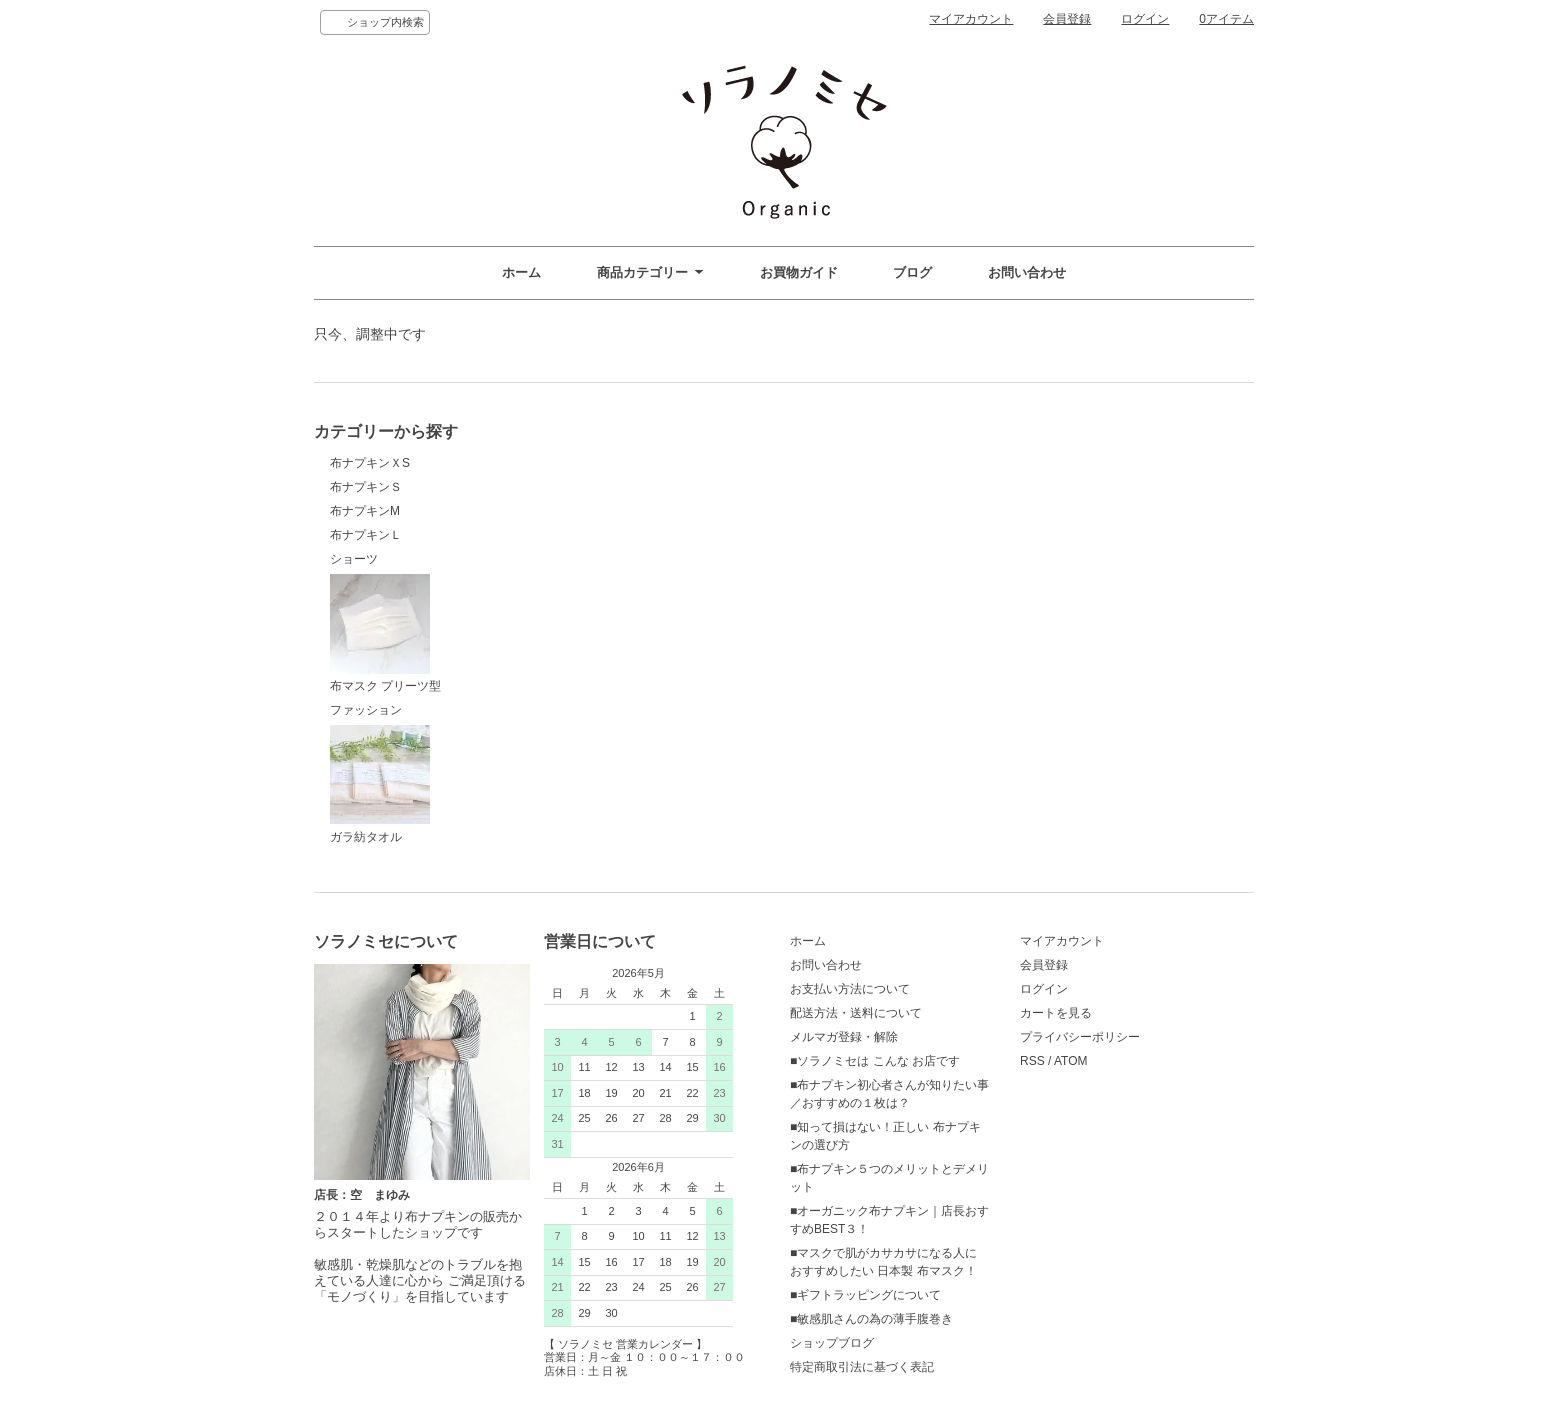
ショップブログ (832, 1343)
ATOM (1071, 1061)
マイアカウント (971, 19)
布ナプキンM (365, 511)
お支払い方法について (850, 989)
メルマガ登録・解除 (844, 1037)
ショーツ (354, 559)
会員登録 (1067, 19)
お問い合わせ (1027, 272)
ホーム (521, 272)
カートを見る (1056, 1013)
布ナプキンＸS (370, 463)
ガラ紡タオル (380, 784)
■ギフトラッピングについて (865, 1295)
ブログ (912, 272)
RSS (1032, 1061)
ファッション (366, 710)
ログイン (1145, 19)
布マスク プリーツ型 (385, 634)
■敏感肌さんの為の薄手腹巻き (871, 1319)
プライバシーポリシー (1080, 1037)
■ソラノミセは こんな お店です (875, 1061)
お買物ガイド (799, 272)
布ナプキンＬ (366, 535)
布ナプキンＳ (366, 487)
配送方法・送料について (856, 1013)
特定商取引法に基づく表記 (862, 1367)
